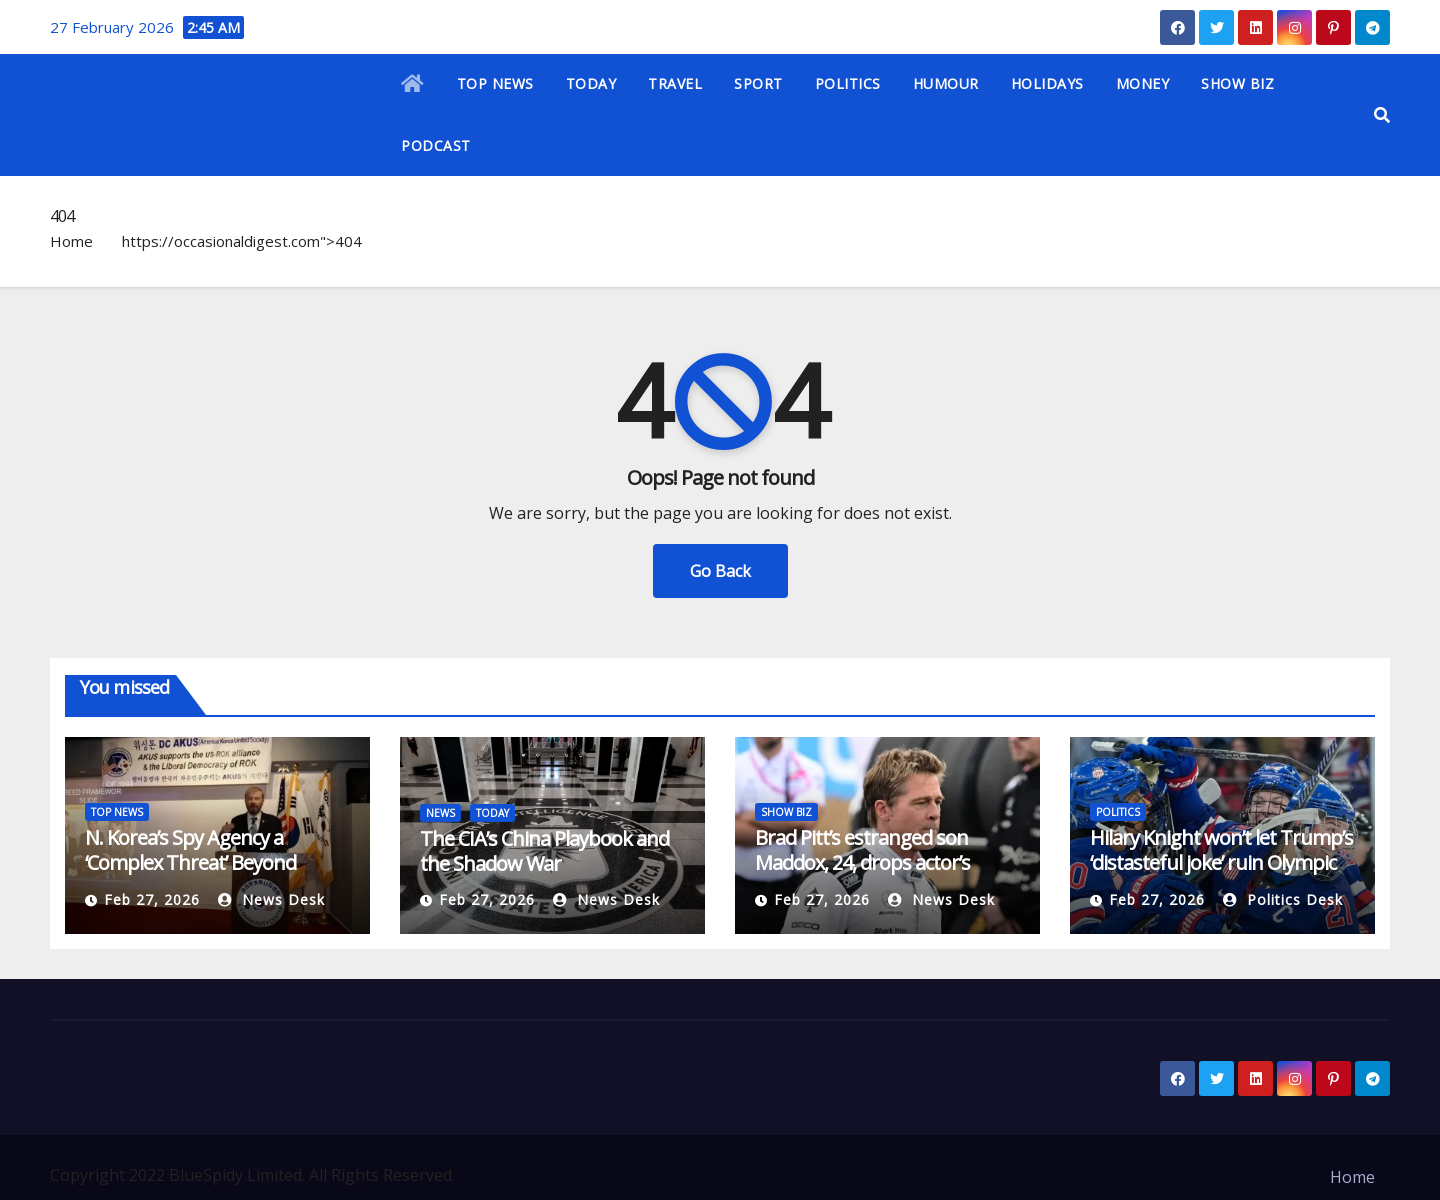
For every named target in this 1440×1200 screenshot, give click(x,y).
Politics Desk (1283, 899)
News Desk (271, 899)
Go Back (720, 571)
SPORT (758, 83)
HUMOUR (946, 83)
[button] (1382, 115)
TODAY (591, 83)
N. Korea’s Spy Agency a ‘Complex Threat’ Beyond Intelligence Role (190, 862)
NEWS (440, 813)
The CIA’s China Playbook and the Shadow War (544, 851)
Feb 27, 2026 (152, 899)
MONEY (1143, 83)
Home (71, 241)
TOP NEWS (495, 83)
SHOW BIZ (1237, 83)
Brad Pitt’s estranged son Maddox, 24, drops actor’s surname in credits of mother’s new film (886, 875)
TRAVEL (675, 83)
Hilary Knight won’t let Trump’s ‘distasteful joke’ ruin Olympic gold (1221, 862)
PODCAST (436, 145)
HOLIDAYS (1047, 83)
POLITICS (848, 83)
